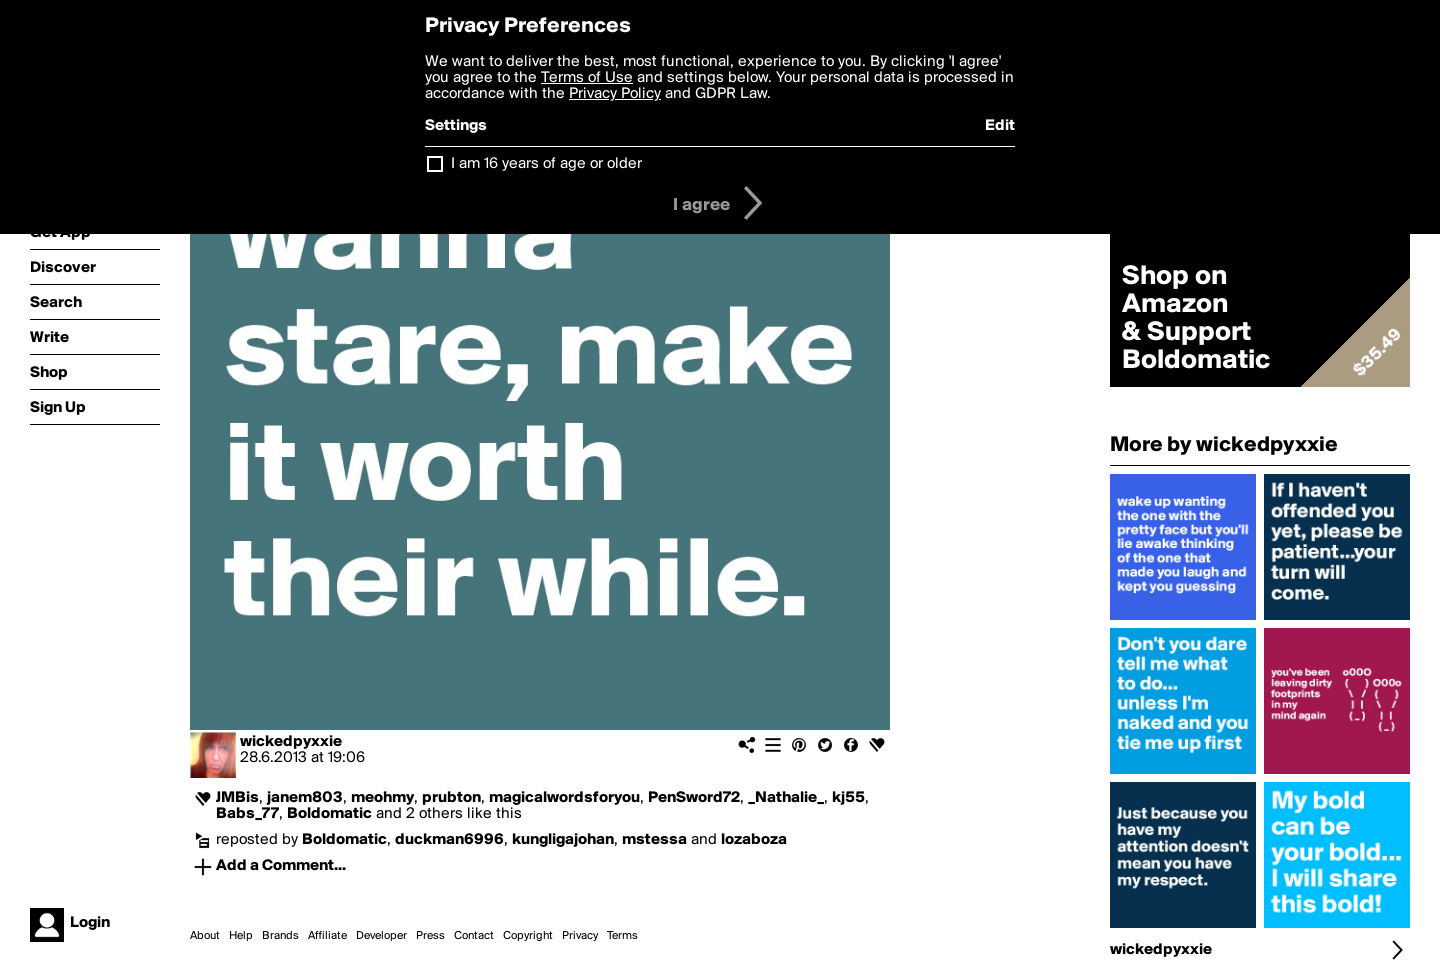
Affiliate (327, 936)
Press (430, 936)
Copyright (528, 936)
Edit (1000, 126)
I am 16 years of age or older (546, 164)
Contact (474, 936)
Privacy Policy (615, 94)
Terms (622, 936)
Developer (381, 936)
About (205, 936)
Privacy (580, 936)
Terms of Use (587, 78)
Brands (280, 936)
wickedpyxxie (291, 742)
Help (241, 936)
